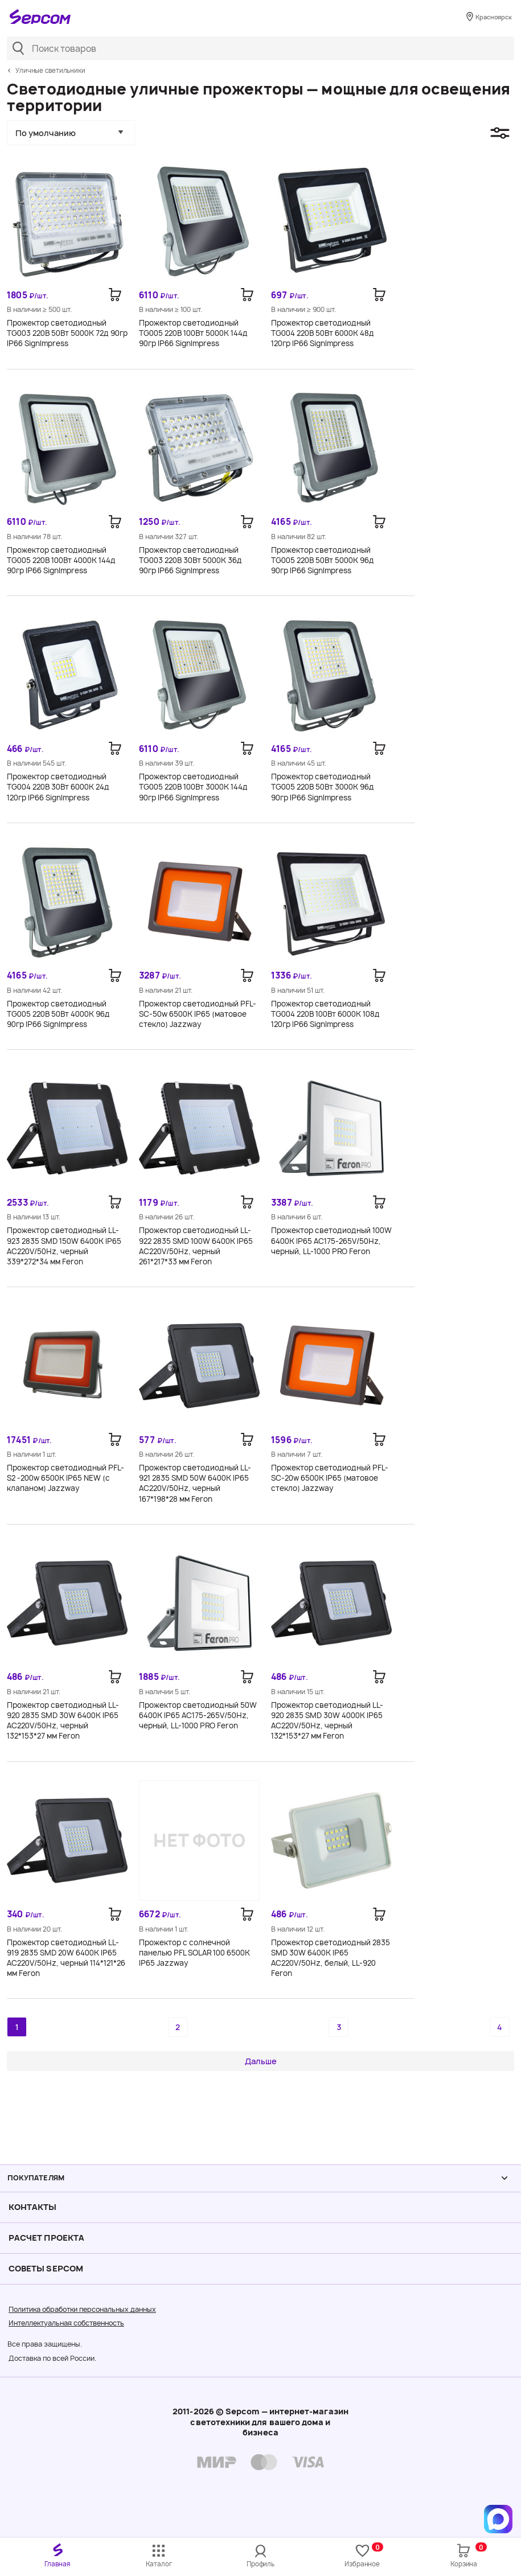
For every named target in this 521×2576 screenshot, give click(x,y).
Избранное (363, 2555)
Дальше (261, 2061)
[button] (71, 132)
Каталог (158, 2563)
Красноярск (490, 18)
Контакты (33, 2206)
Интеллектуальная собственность (66, 2323)
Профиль (260, 2563)
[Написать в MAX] (498, 2519)
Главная (56, 2563)
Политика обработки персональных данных (82, 2309)
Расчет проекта (46, 2237)
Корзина (467, 2555)
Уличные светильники (50, 71)
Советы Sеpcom (46, 2268)
